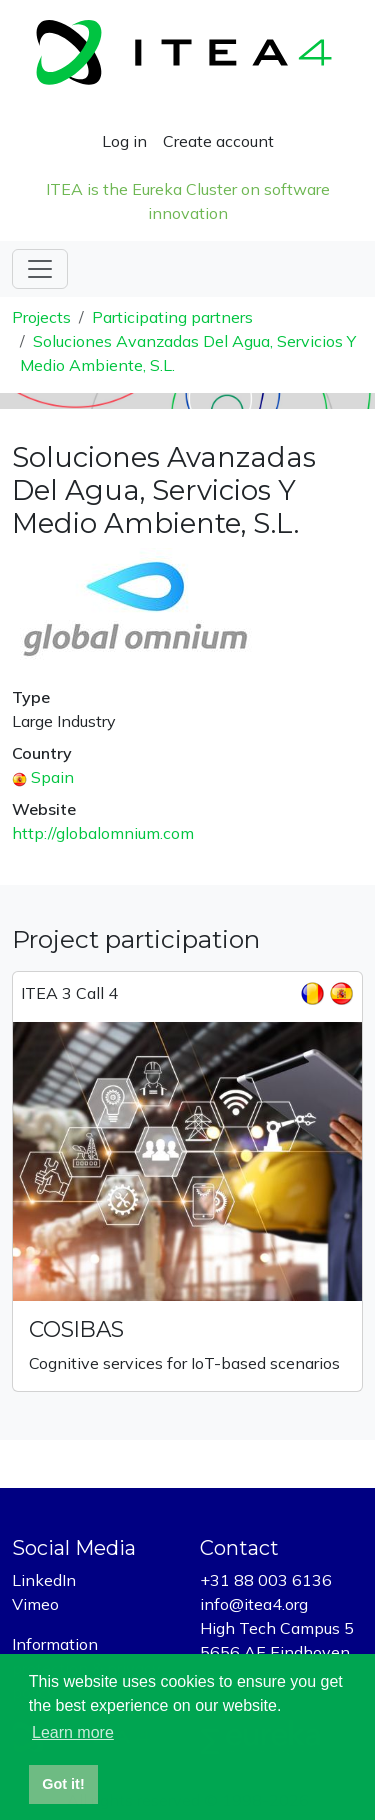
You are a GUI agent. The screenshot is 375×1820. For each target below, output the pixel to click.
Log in (124, 141)
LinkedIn (44, 1580)
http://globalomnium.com (103, 833)
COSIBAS (76, 1329)
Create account (218, 141)
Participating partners (172, 317)
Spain (52, 777)
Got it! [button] (63, 1784)
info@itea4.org (254, 1604)
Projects (41, 317)
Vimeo (35, 1604)
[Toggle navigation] (40, 269)
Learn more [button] (73, 1732)
